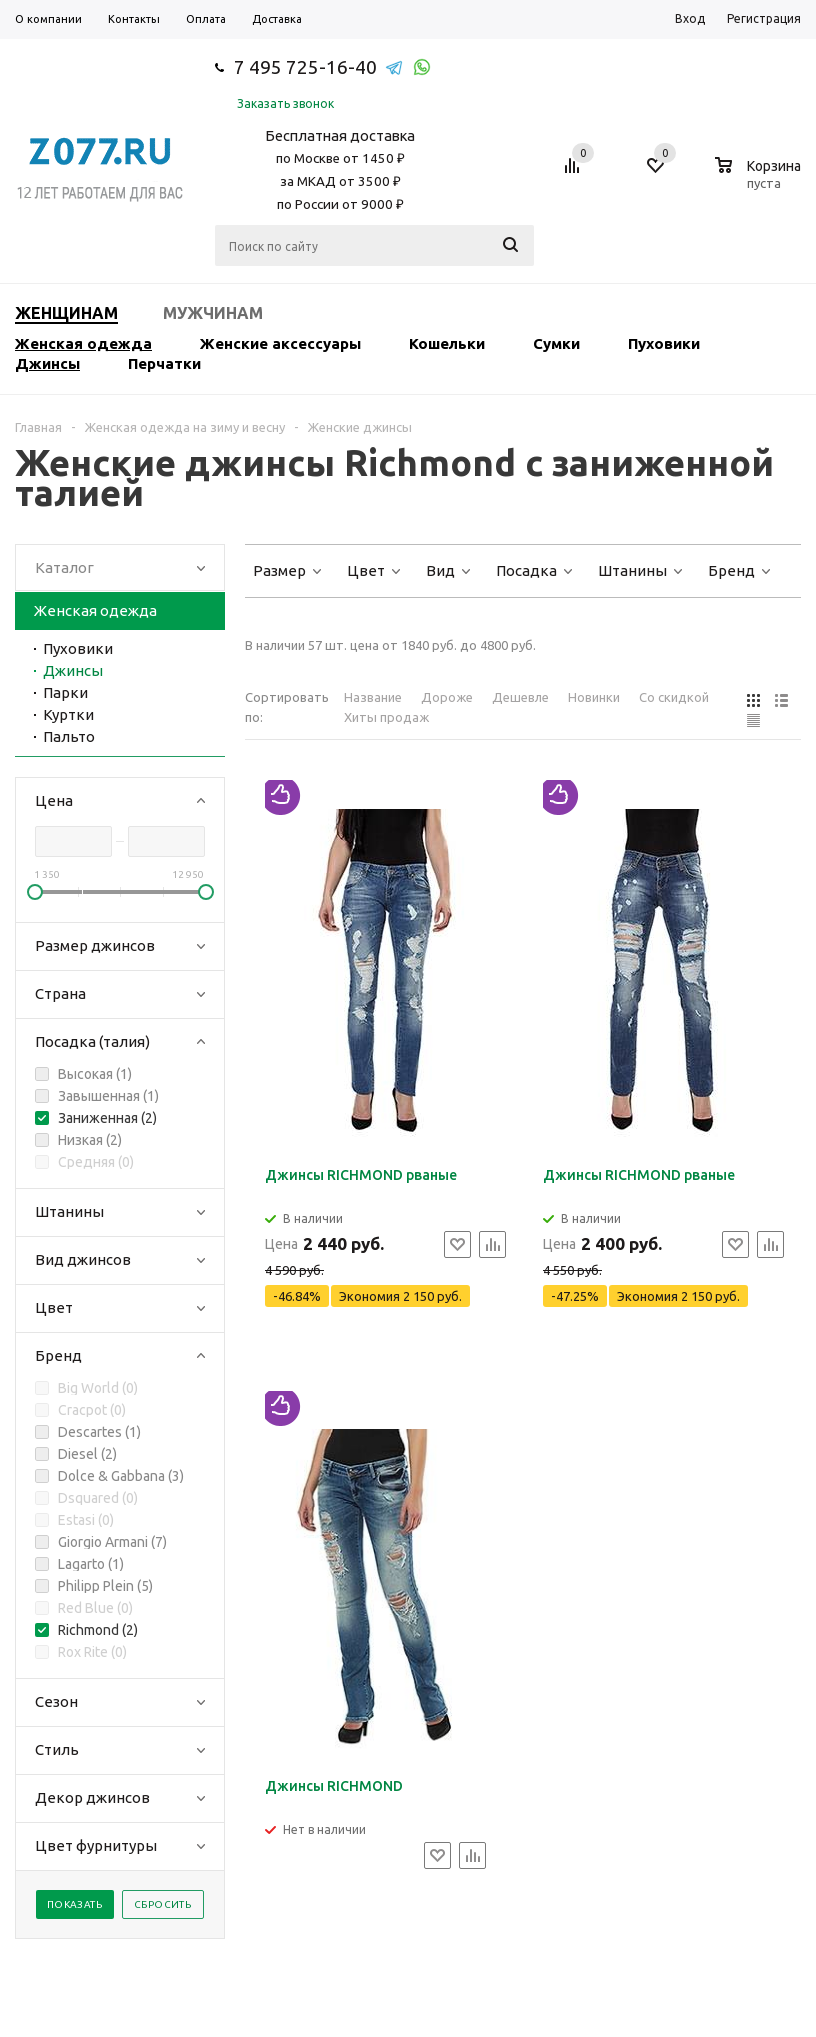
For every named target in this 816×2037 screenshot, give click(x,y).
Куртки (68, 714)
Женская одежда (83, 343)
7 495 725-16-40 (305, 67)
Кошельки (447, 343)
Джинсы (47, 363)
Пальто (69, 736)
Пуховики (664, 343)
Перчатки (164, 363)
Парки (65, 692)
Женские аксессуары (280, 343)
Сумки (556, 343)
